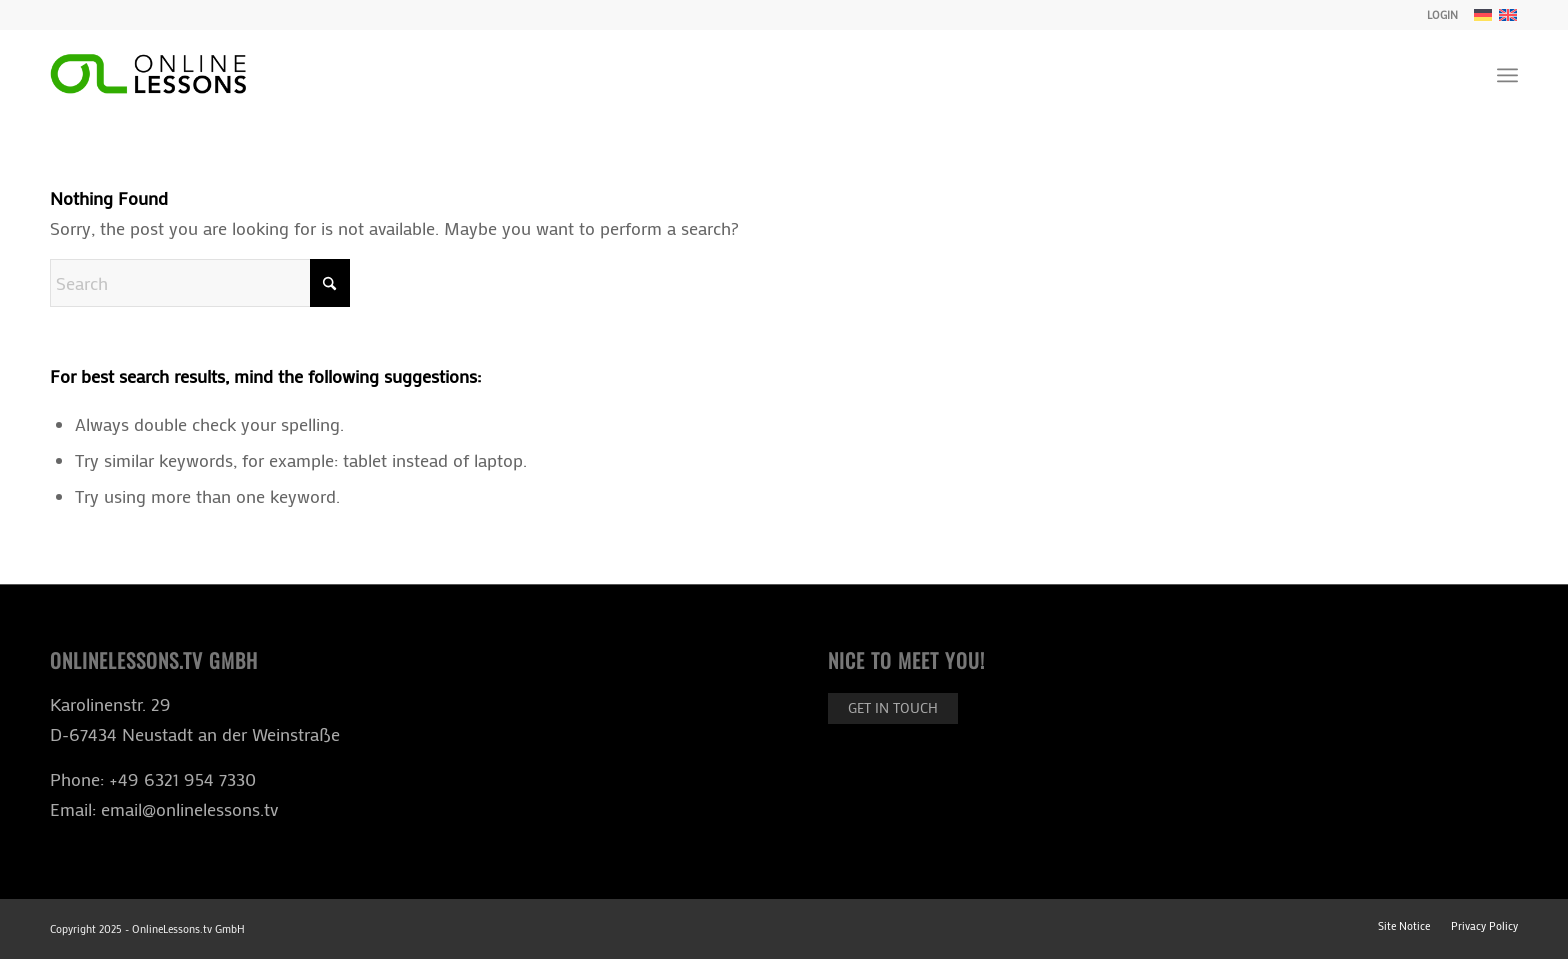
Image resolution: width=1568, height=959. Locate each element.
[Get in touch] (893, 708)
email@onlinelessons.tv (189, 809)
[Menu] (1507, 75)
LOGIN (1442, 15)
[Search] (200, 283)
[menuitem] (1437, 15)
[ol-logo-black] (148, 75)
